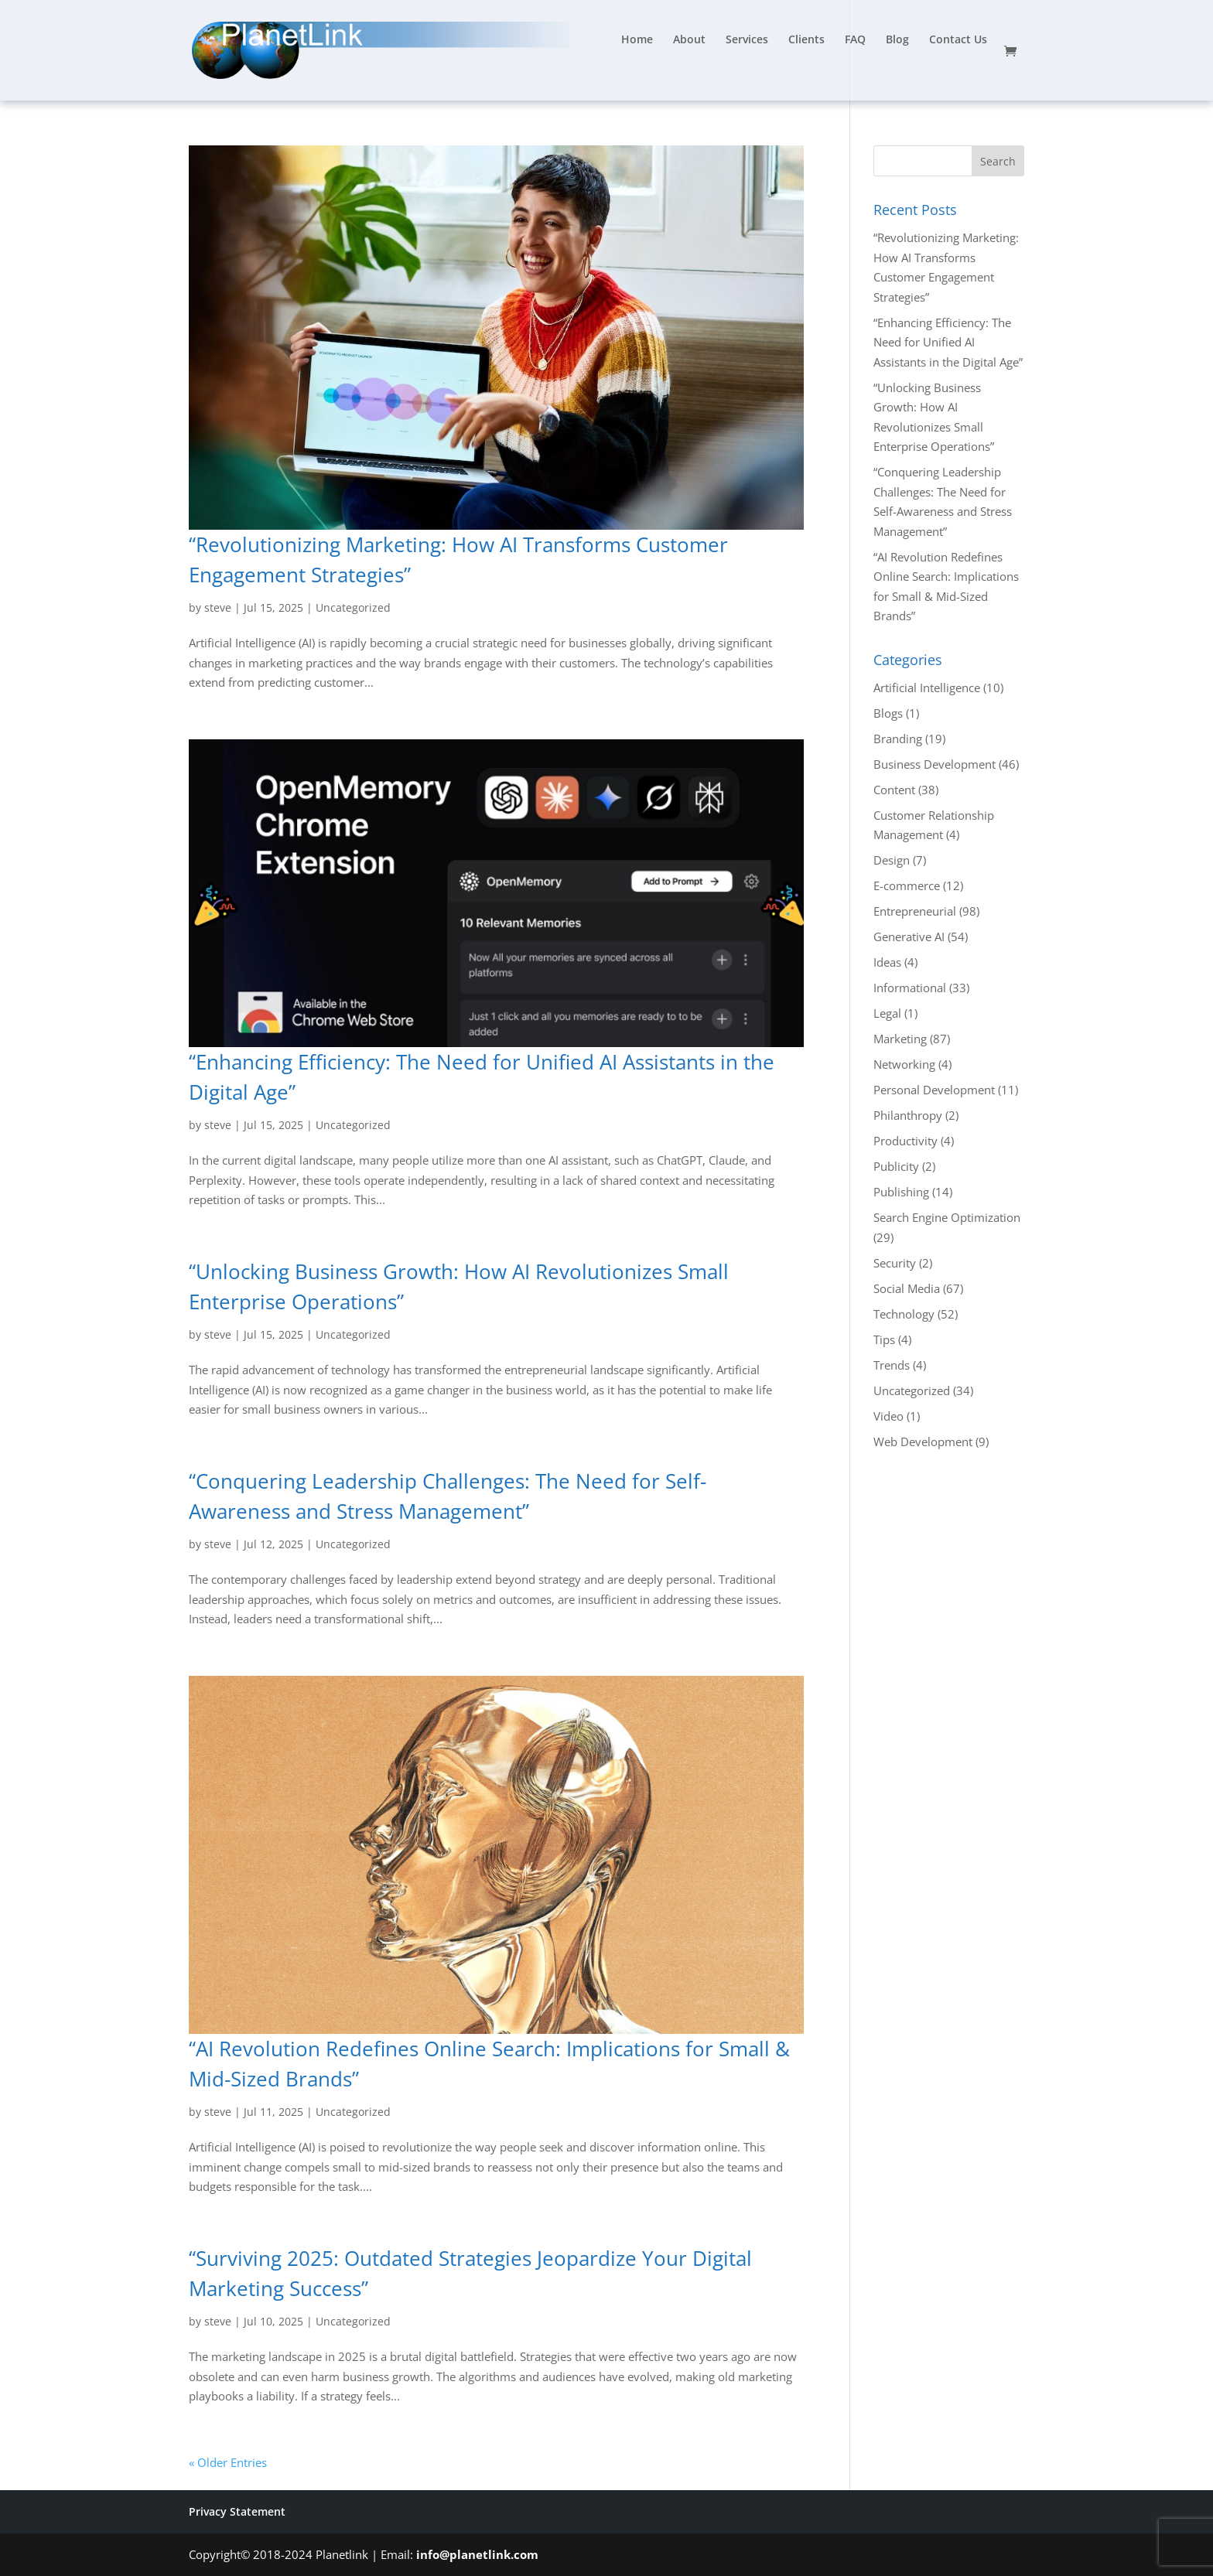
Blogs (888, 713)
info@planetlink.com (477, 2554)
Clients (806, 40)
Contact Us (958, 40)
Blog (897, 40)
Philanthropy (907, 1115)
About (689, 40)
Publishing (901, 1191)
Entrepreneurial (914, 911)
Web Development (922, 1441)
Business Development (934, 764)
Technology (904, 1314)
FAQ (855, 40)
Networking (904, 1064)
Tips (884, 1339)
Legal (887, 1013)
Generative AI (909, 936)
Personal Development (934, 1089)
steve (217, 607)
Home (637, 40)
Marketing (900, 1038)
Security (894, 1263)
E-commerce (906, 885)
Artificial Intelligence (926, 687)
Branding (897, 738)
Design (891, 860)
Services (747, 40)
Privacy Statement (237, 2511)
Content (894, 789)
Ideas (887, 962)
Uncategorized (353, 607)
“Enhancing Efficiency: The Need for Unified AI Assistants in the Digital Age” (948, 342)
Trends (891, 1365)
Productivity (905, 1140)
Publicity (896, 1166)
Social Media (906, 1288)
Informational (909, 987)
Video (888, 1416)
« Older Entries (228, 2462)
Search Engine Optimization (946, 1217)
